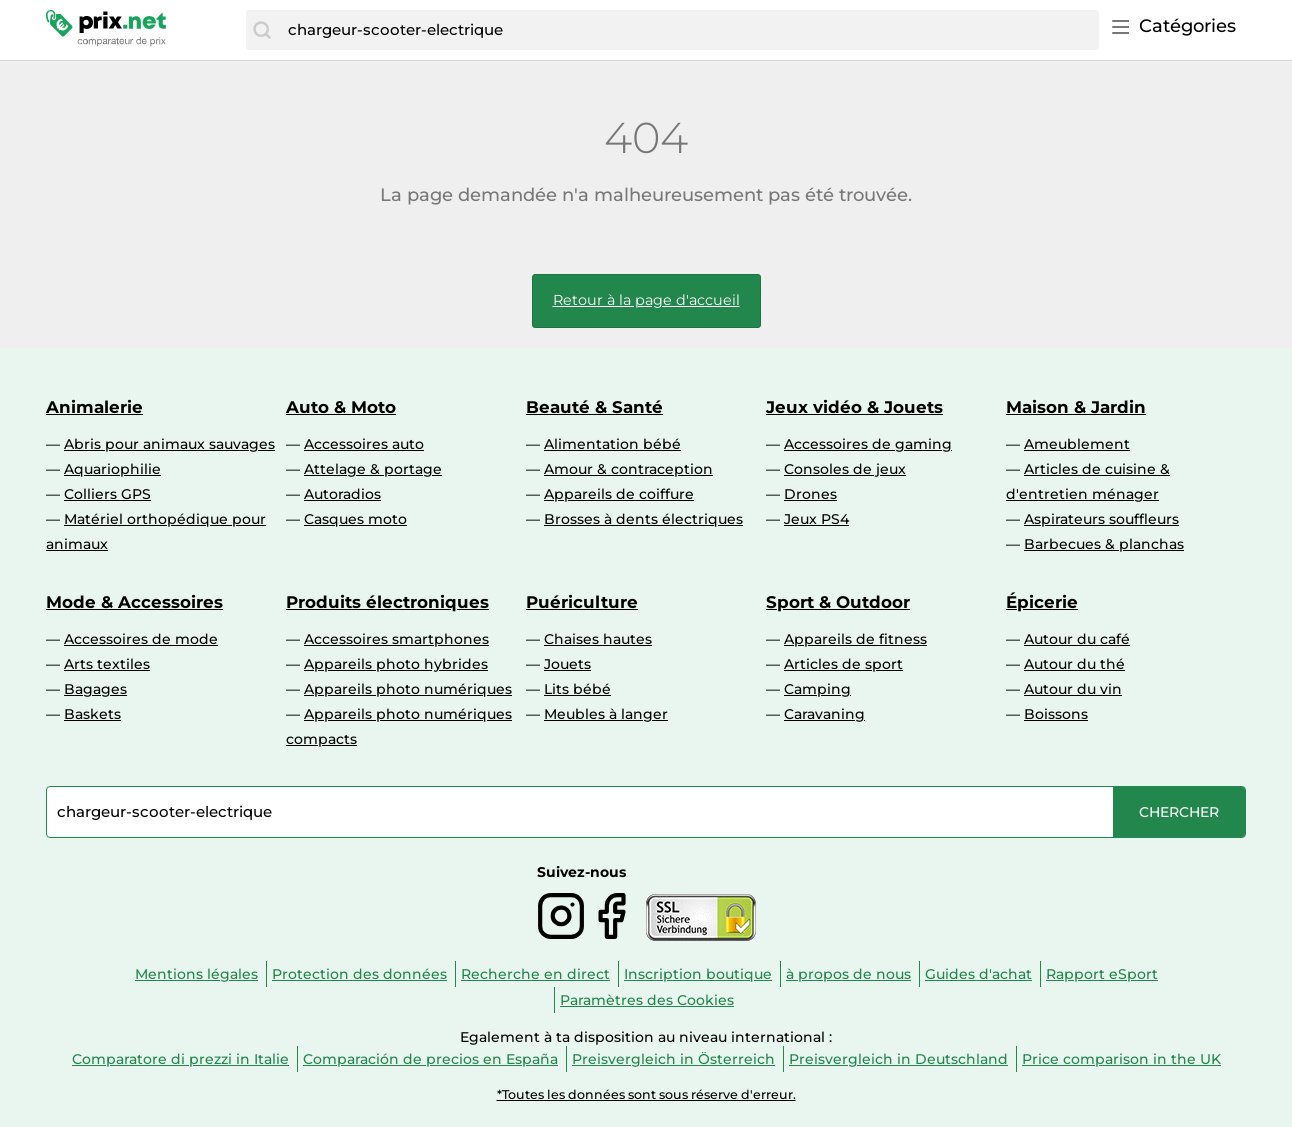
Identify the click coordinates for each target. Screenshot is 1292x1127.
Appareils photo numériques (408, 689)
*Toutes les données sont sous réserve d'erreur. (646, 1094)
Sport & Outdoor (838, 602)
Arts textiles (107, 664)
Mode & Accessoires (134, 602)
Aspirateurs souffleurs (1101, 519)
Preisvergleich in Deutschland (898, 1059)
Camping (817, 689)
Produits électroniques (387, 602)
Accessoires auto (364, 444)
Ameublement (1077, 444)
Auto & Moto (341, 407)
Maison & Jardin (1076, 407)
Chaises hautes (598, 639)
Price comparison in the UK (1121, 1059)
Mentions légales (196, 974)
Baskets (92, 714)
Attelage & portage (373, 469)
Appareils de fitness (855, 639)
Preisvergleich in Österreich (673, 1059)
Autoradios (342, 494)
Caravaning (824, 714)
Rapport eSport (1102, 974)
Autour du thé (1074, 664)
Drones (810, 494)
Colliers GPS (107, 494)
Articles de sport (843, 664)
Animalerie (94, 407)
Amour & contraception (628, 469)
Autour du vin (1073, 689)
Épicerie (1042, 602)
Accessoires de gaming (868, 444)
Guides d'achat (978, 974)
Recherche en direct (535, 974)
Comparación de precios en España (430, 1059)
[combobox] (688, 30)
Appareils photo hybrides (396, 664)
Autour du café (1077, 639)
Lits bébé (577, 689)
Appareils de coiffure (619, 494)
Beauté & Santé (594, 407)
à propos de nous (848, 974)
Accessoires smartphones (396, 639)
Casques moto (355, 519)
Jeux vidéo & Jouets (854, 407)
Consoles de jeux (845, 469)
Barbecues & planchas (1104, 544)
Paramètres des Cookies (647, 1000)
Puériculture (582, 602)
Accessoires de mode (141, 639)
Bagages (95, 689)
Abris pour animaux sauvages (169, 444)
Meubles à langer (606, 714)
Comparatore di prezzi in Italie (180, 1059)
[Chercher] (262, 30)
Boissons (1056, 714)
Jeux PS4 (816, 519)
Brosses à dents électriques (643, 519)
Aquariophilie (112, 469)
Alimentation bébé (612, 444)
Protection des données (359, 974)
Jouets (567, 664)
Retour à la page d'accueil (646, 300)
